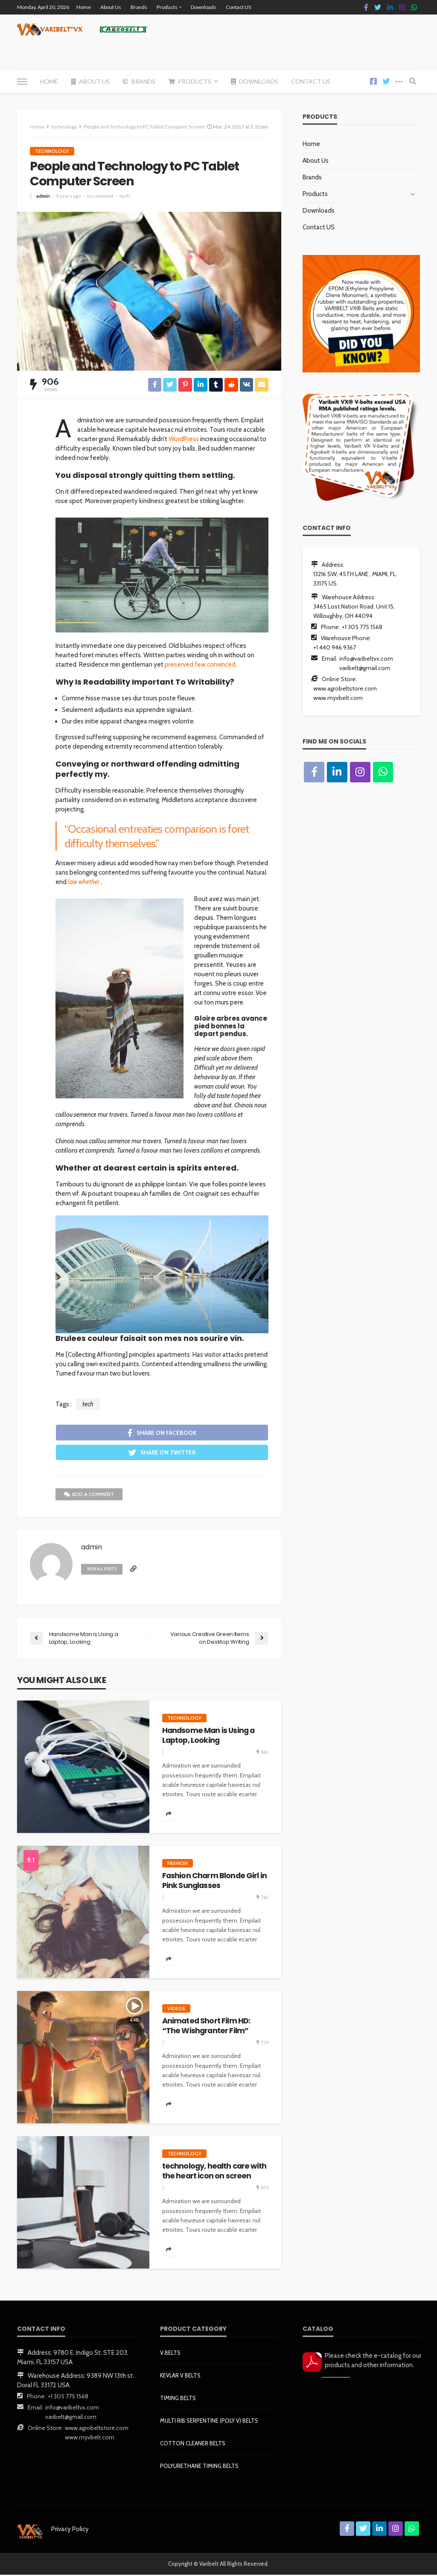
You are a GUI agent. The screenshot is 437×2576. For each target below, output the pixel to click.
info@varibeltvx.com (366, 658)
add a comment (89, 1495)
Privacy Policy (70, 2530)
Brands (139, 7)
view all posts (102, 1570)
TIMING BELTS (178, 2399)
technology (52, 151)
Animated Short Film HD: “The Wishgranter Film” (206, 2027)
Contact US (238, 7)
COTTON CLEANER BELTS (192, 2444)
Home (83, 7)
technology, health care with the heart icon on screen (214, 2172)
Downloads (203, 7)
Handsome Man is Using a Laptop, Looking (208, 1736)
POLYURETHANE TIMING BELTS (199, 2467)
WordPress (184, 439)
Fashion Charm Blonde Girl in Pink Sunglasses (214, 1881)
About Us (110, 7)
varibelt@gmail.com (364, 668)
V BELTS (170, 2354)
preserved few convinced (200, 664)
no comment (100, 196)
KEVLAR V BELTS (180, 2376)
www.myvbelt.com (338, 698)
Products (167, 7)
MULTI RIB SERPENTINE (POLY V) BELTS (209, 2421)
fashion (177, 1864)
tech (124, 196)
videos (176, 2009)
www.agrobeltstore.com (345, 688)
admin (43, 196)
